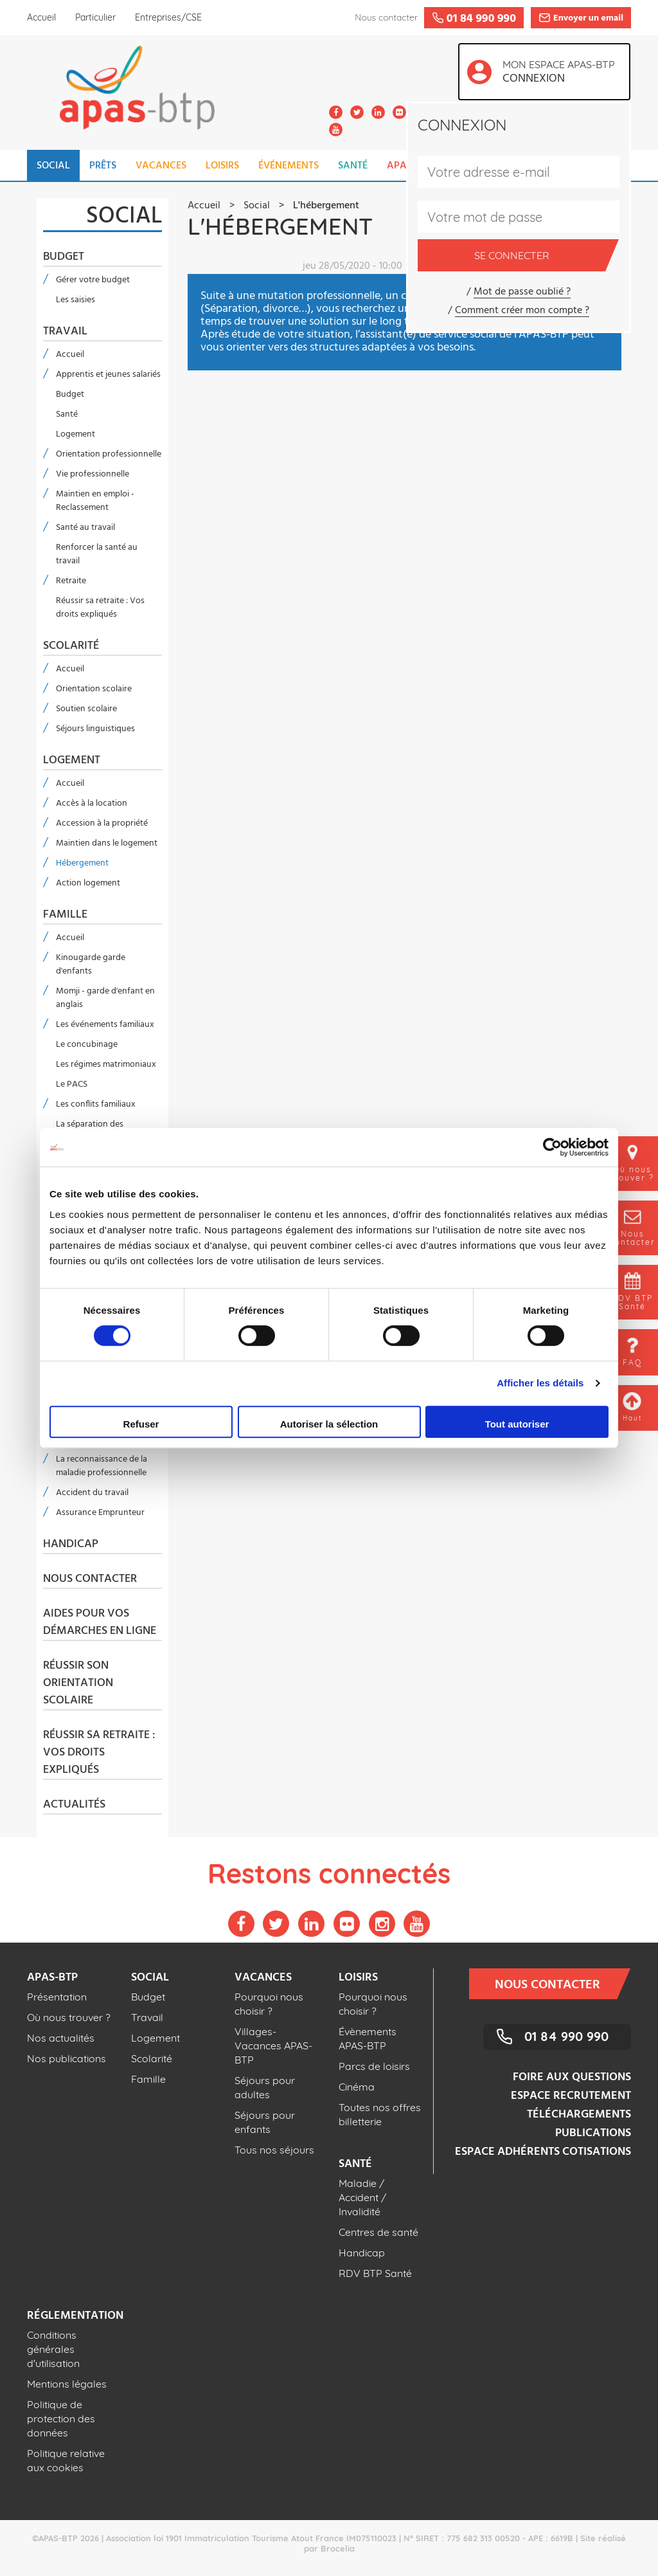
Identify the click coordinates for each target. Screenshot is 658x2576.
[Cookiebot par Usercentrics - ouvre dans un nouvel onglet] (552, 1147)
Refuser (141, 1424)
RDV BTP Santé (375, 2273)
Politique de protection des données (61, 2418)
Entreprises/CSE (168, 17)
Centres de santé (378, 2232)
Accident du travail (92, 1493)
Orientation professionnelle (108, 454)
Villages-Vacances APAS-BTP (273, 2045)
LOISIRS (222, 166)
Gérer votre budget (93, 280)
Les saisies (75, 300)
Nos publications (66, 2058)
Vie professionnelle (92, 474)
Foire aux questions (572, 2077)
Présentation (57, 1996)
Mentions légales (67, 2383)
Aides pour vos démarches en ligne (99, 1622)
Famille (65, 915)
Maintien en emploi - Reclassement (95, 500)
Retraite (71, 581)
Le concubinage (87, 1044)
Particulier (95, 17)
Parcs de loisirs (374, 2066)
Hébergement (82, 863)
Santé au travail (85, 527)
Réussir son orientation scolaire (78, 1683)
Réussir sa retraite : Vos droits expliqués (100, 607)
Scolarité (71, 646)
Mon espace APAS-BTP (561, 73)
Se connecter (540, 255)
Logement (75, 434)
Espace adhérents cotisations (543, 2152)
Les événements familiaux (105, 1024)
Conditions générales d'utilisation (53, 2349)
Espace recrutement (571, 2096)
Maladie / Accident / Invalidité (362, 2197)
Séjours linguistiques (95, 729)
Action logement (88, 883)
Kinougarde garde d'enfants (90, 964)
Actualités (74, 1805)
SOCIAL (53, 166)
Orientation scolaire (94, 689)
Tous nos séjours (274, 2149)
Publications (593, 2133)
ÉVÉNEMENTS (288, 166)
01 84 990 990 (566, 2036)
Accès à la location (91, 803)
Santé (67, 414)
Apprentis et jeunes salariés (108, 374)
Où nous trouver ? (69, 2017)
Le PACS (71, 1084)
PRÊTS (102, 166)
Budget (63, 257)
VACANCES (161, 166)
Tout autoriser (517, 1424)
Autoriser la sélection (329, 1424)
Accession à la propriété (102, 823)
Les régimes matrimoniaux (106, 1064)
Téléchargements (579, 2114)
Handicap (70, 1545)
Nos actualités (60, 2037)
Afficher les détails (540, 1382)
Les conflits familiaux (96, 1104)
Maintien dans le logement (106, 843)
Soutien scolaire (86, 709)
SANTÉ (353, 166)
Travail (65, 332)
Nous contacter (90, 1579)
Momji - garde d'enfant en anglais (105, 997)
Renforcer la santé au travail (97, 554)
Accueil (41, 17)
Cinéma (357, 2086)
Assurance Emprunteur (100, 1512)
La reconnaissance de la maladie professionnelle (101, 1466)
